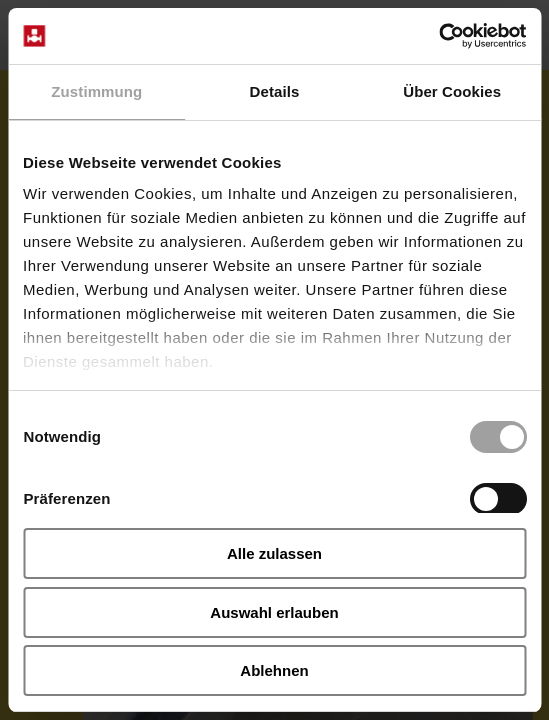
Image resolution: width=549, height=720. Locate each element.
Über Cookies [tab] (452, 91)
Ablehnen (274, 670)
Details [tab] (275, 91)
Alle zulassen (274, 553)
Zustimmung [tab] (96, 91)
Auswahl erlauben (274, 612)
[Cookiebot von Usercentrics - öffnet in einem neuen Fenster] (438, 36)
